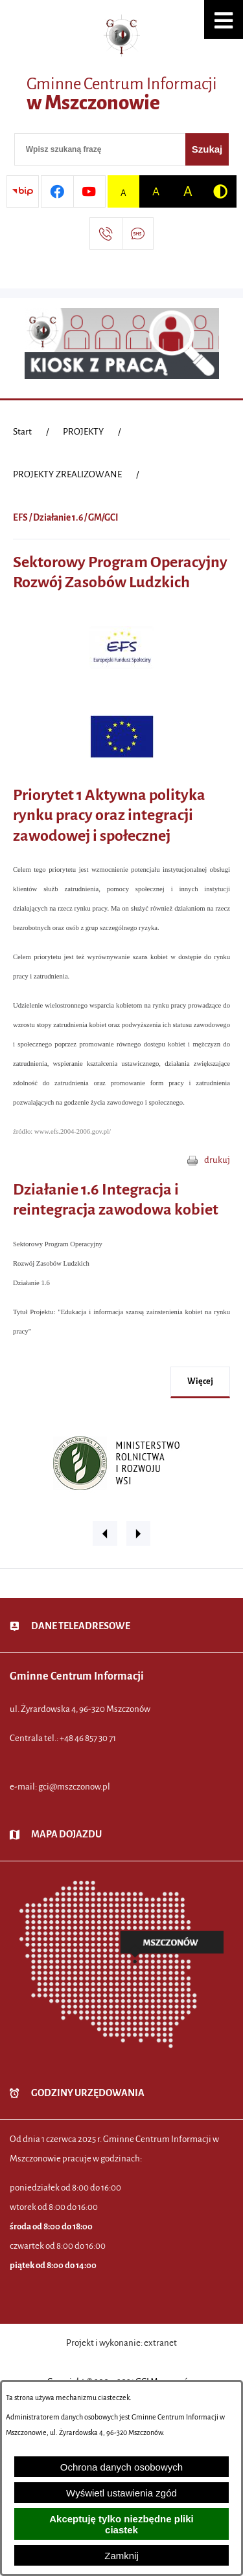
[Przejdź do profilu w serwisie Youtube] (89, 191)
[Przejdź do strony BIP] (22, 191)
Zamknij (121, 2555)
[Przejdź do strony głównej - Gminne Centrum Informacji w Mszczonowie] (121, 68)
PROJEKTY (83, 432)
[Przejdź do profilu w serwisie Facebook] (57, 191)
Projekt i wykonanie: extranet (121, 2343)
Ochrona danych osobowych (121, 2467)
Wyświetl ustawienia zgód (121, 2492)
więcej (200, 1381)
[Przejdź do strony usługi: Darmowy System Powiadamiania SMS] (138, 233)
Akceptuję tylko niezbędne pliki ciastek (121, 2524)
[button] (223, 19)
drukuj (217, 1160)
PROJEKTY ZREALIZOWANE (67, 474)
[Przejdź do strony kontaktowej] (105, 233)
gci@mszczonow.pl (74, 1786)
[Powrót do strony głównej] (22, 432)
